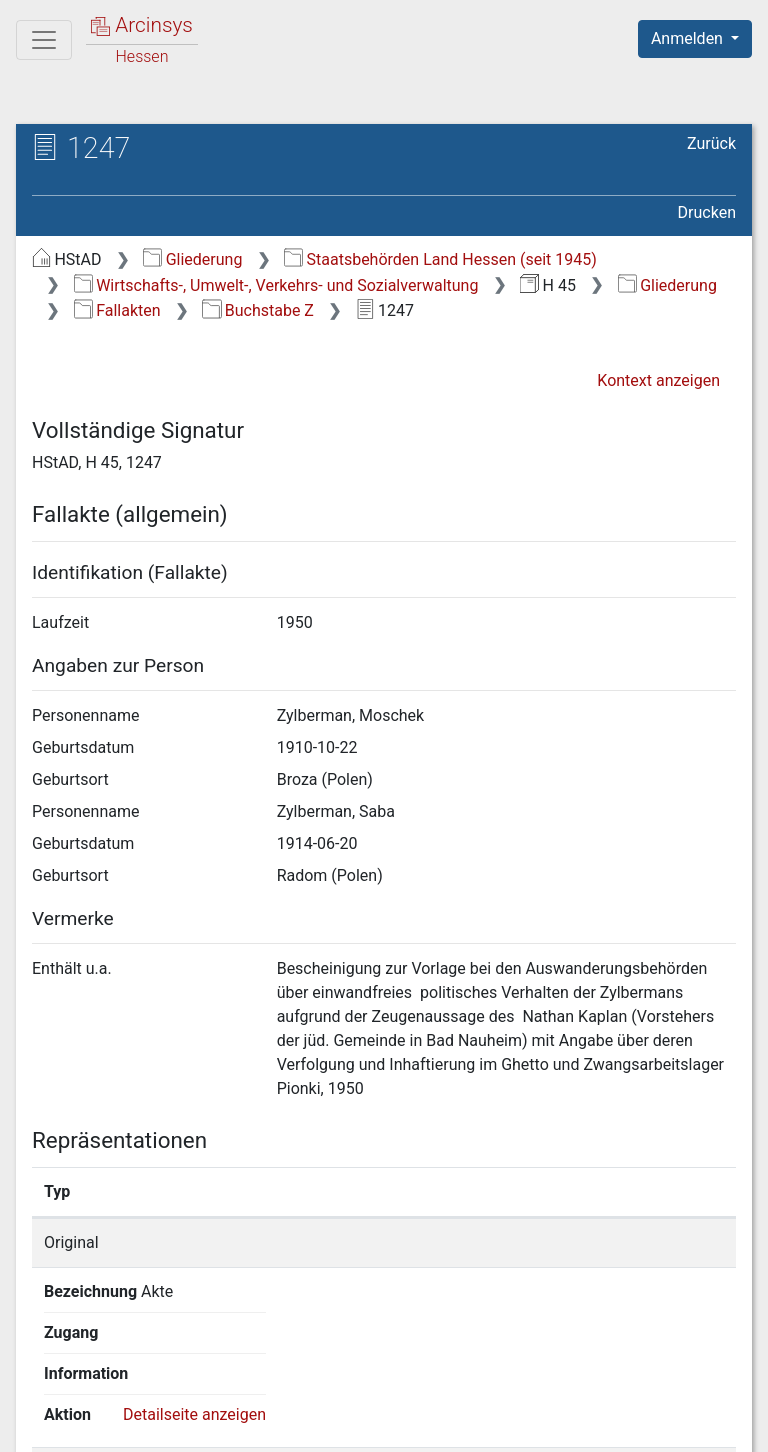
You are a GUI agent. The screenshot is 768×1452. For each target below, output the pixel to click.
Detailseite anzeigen (636, 1242)
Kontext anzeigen (658, 380)
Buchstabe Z (258, 310)
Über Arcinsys (252, 1425)
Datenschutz (401, 1425)
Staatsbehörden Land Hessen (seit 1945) (440, 259)
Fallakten (117, 310)
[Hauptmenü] (44, 40)
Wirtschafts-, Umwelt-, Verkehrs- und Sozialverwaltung (276, 285)
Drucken (707, 212)
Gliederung (192, 259)
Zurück (711, 143)
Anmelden (689, 38)
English (46, 1386)
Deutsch (120, 1386)
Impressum (701, 1425)
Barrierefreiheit (554, 1425)
